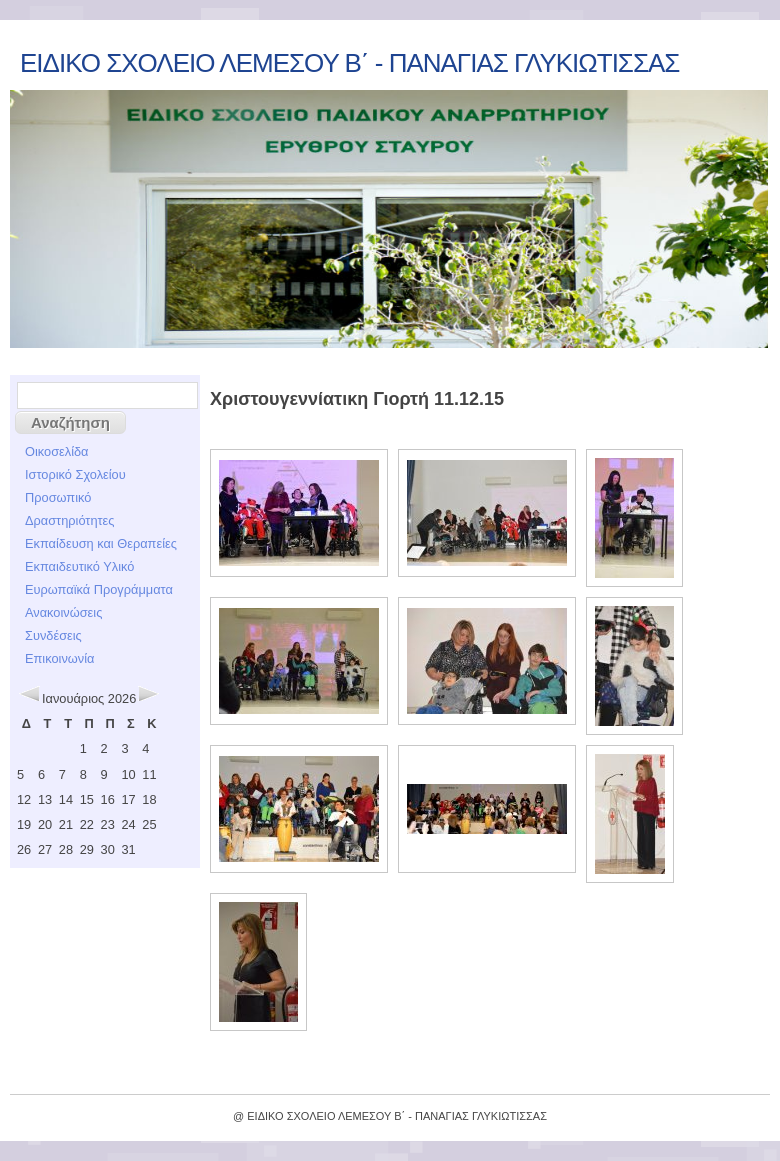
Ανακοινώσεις (63, 612)
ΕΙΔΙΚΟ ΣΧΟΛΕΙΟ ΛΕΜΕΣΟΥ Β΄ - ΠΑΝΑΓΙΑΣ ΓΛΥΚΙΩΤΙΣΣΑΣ (349, 63)
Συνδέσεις (53, 635)
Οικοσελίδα (57, 451)
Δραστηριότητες (69, 520)
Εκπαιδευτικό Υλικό (79, 566)
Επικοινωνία (59, 658)
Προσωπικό (58, 497)
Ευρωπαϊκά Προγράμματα (99, 589)
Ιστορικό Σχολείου (75, 474)
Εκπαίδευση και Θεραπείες (101, 543)
